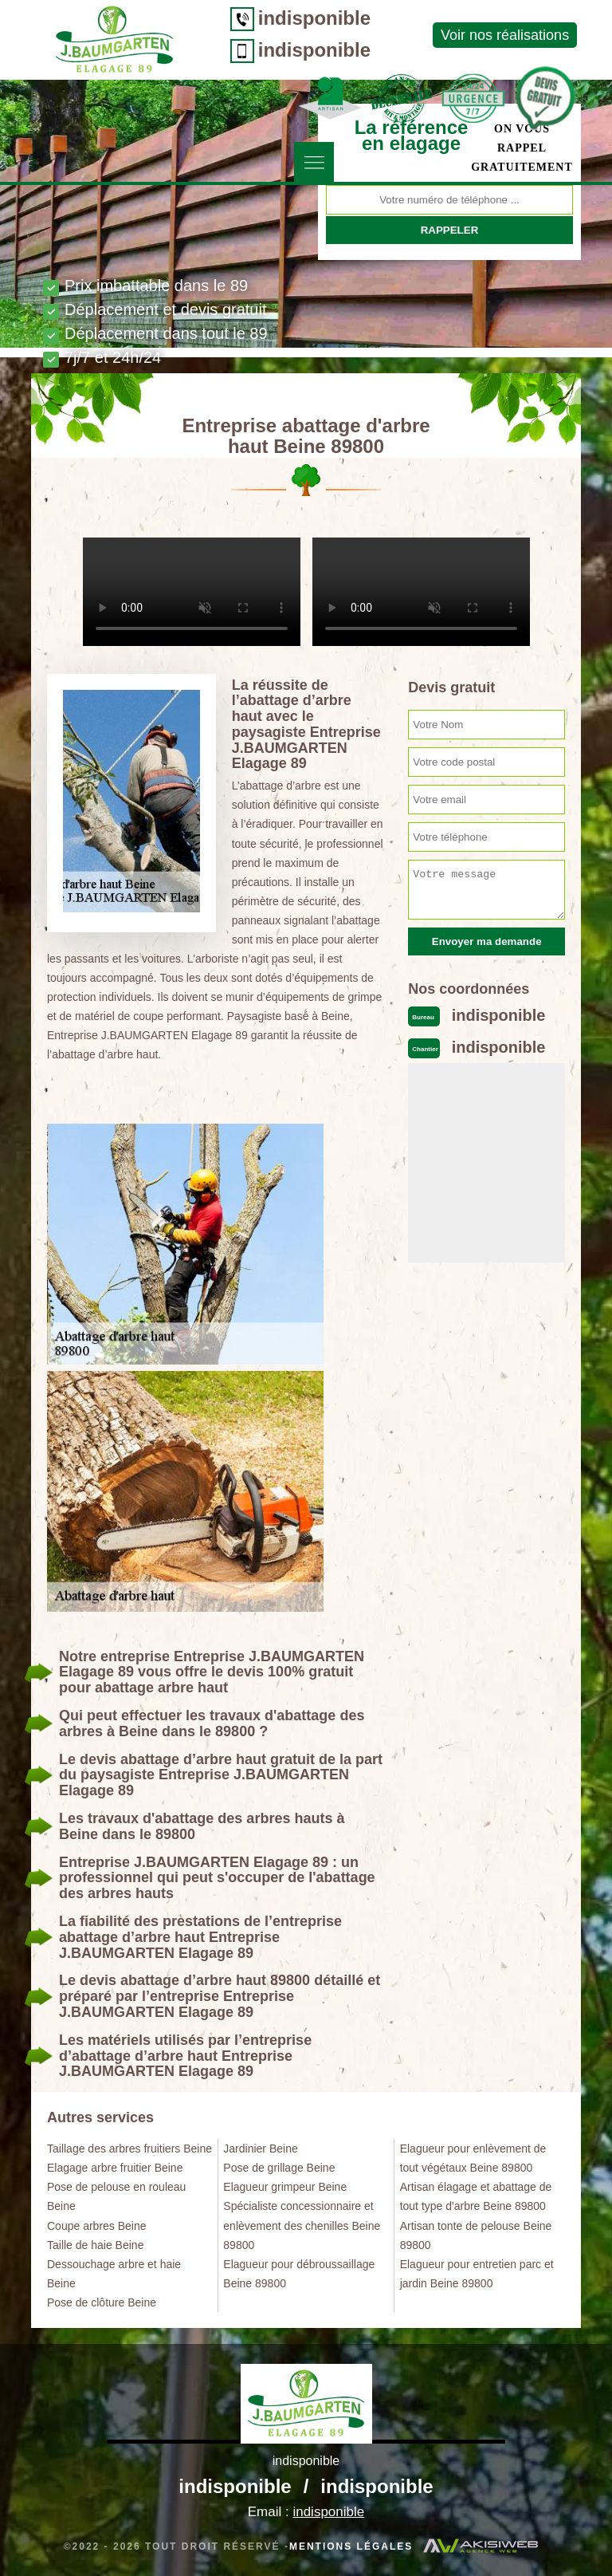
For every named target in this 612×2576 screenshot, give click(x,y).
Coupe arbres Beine (97, 2226)
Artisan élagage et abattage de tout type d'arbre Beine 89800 (476, 2196)
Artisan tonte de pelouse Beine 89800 (476, 2235)
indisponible (302, 18)
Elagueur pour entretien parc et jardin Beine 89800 (477, 2274)
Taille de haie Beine (95, 2245)
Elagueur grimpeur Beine (285, 2186)
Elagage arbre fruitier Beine (114, 2167)
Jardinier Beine (260, 2148)
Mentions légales (351, 2546)
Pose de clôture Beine (101, 2302)
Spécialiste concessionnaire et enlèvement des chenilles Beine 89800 (301, 2225)
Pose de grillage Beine (279, 2167)
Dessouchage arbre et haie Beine (114, 2274)
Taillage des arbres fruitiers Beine (129, 2148)
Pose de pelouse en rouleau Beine (116, 2196)
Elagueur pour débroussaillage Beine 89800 (299, 2274)
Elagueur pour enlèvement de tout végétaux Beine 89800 (473, 2158)
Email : (306, 2511)
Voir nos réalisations (493, 35)
